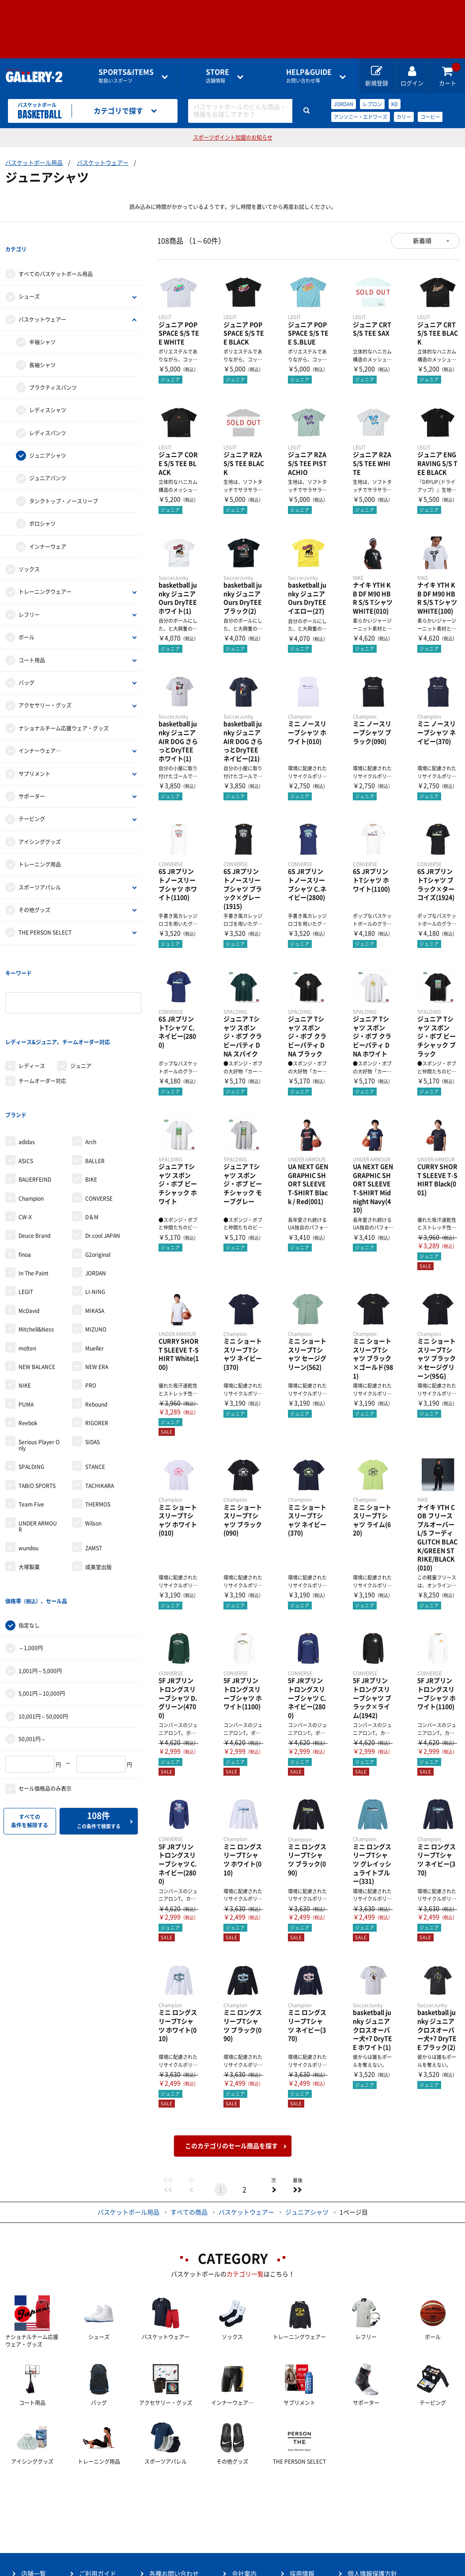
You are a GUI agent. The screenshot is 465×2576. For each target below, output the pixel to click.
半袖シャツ (42, 324)
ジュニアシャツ (47, 437)
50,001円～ (32, 1648)
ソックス (29, 551)
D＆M (91, 1145)
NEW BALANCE (37, 1295)
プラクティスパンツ (53, 369)
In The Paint (34, 1201)
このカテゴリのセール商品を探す (231, 2146)
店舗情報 (217, 75)
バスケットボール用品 (34, 163)
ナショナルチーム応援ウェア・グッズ (64, 710)
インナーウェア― (40, 732)
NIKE (25, 1313)
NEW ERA (96, 1295)
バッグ (26, 664)
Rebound (96, 1332)
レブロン (372, 104)
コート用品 (32, 642)
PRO (90, 1313)
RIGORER (96, 1351)
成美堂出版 (98, 1495)
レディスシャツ (47, 392)
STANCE (95, 1394)
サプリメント (34, 755)
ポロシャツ (42, 505)
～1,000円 (31, 1558)
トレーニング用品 (40, 846)
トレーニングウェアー (45, 574)
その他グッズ (34, 891)
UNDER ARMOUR (38, 1454)
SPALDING (31, 1394)
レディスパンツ (47, 415)
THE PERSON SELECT (45, 914)
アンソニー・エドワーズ (360, 116)
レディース (32, 1011)
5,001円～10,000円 (42, 1603)
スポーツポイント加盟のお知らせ (232, 137)
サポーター (32, 778)
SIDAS (92, 1369)
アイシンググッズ (40, 823)
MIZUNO (95, 1257)
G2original (97, 1182)
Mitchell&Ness (36, 1257)
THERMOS (97, 1432)
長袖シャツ (42, 347)
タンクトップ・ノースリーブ (63, 483)
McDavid (29, 1238)
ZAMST (93, 1476)
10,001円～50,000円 (43, 1626)
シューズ (29, 279)
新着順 (422, 241)
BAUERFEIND (35, 1107)
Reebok (28, 1351)
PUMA (26, 1332)
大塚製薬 (29, 1495)
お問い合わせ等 (309, 75)
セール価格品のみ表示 (45, 1698)
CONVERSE (99, 1126)
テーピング (32, 801)
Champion (31, 1126)
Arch (90, 1070)
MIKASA (94, 1238)
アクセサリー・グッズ (45, 687)
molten (27, 1276)
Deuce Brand (34, 1163)
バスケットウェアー (103, 163)
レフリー (29, 596)
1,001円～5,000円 (40, 1580)
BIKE (91, 1107)
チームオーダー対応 (42, 1027)
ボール (26, 619)
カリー (404, 116)
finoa (25, 1182)
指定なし (29, 1535)
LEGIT (26, 1219)
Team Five (31, 1432)
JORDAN (343, 104)
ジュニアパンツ (47, 460)
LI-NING (95, 1219)
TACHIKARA (99, 1413)
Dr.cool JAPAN (102, 1163)
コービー (430, 116)
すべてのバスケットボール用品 (56, 256)
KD (394, 104)
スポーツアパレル (40, 869)
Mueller (94, 1276)
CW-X (25, 1145)
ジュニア (80, 1011)
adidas (27, 1070)
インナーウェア (47, 528)
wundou (28, 1476)
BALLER (95, 1089)
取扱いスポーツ (126, 75)
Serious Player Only (39, 1372)
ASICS (26, 1089)
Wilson (93, 1451)
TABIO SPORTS (37, 1413)
